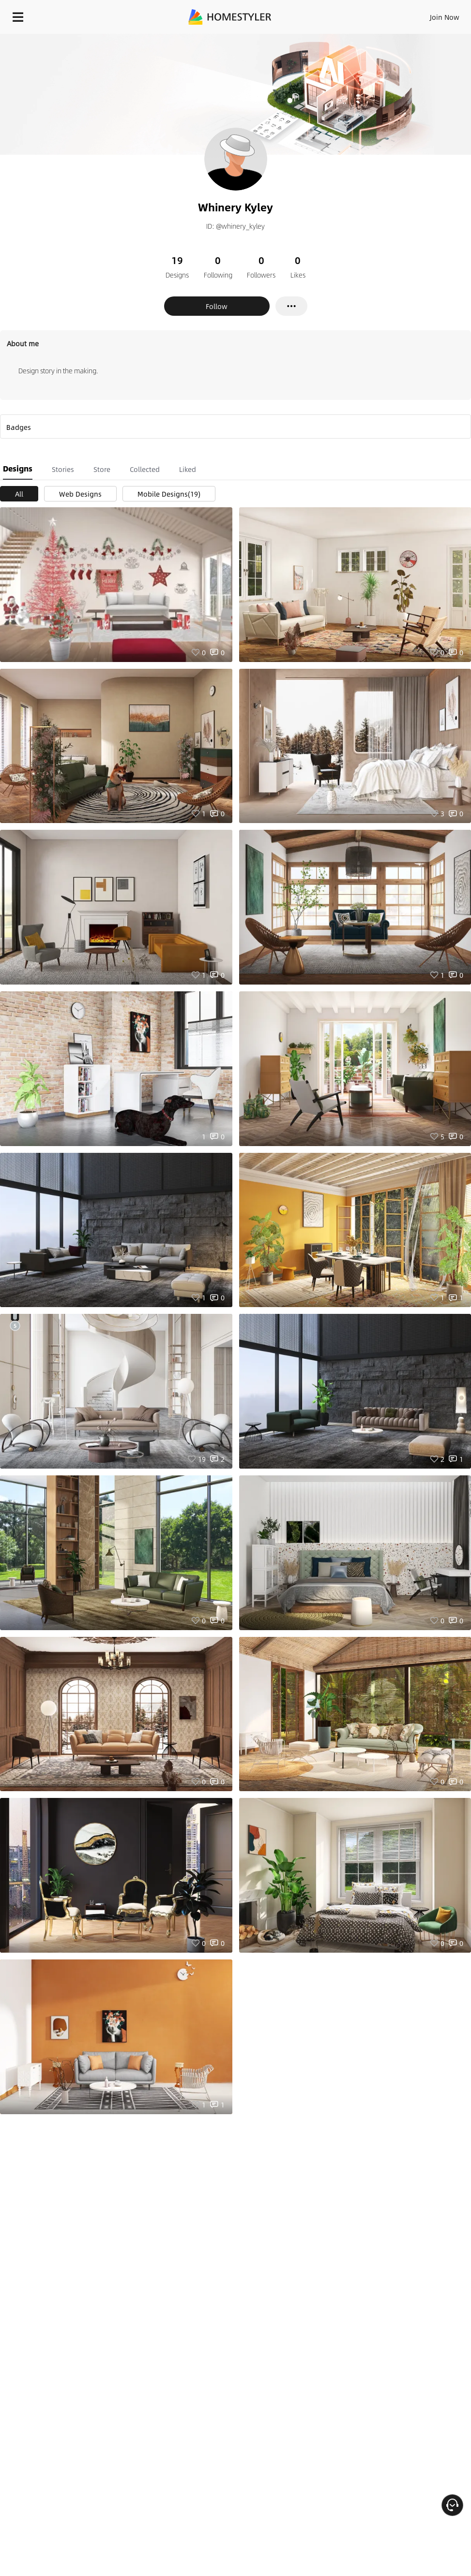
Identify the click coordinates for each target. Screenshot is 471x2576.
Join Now (444, 17)
